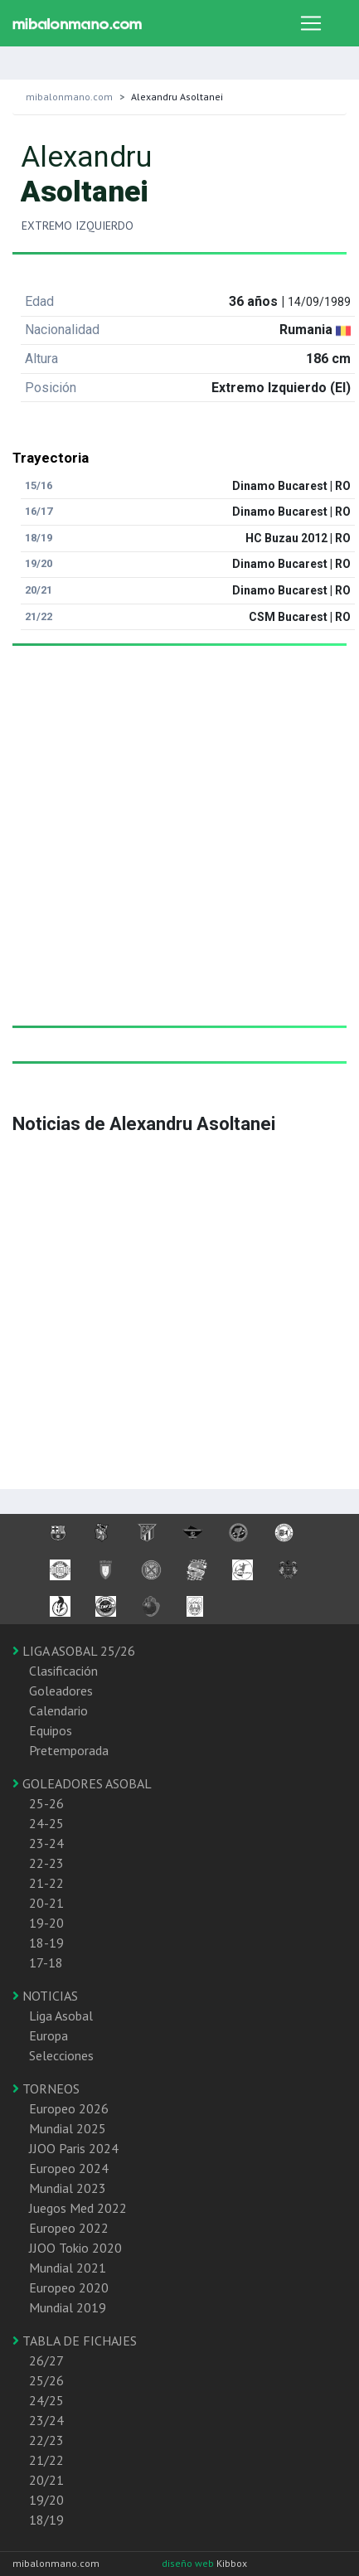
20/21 (46, 2480)
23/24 (46, 2420)
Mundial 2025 (67, 2128)
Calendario (58, 1710)
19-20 (46, 1922)
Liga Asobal (61, 2015)
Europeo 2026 (69, 2108)
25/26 (46, 2380)
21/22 (46, 2460)
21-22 (46, 1883)
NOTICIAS (45, 1995)
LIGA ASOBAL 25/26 (73, 1650)
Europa (48, 2035)
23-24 (46, 1843)
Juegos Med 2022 (78, 2208)
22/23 (46, 2440)
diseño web (189, 2563)
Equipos (50, 1730)
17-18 (46, 1962)
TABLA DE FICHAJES (74, 2340)
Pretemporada (69, 1750)
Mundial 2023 (67, 2188)
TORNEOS (46, 2088)
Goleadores (61, 1690)
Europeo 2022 (69, 2227)
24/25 (46, 2400)
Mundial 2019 (67, 2307)
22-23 (46, 1863)
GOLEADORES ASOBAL (82, 1783)
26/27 (46, 2360)
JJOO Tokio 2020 (75, 2247)
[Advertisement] (173, 852)
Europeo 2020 (69, 2287)
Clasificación (63, 1670)
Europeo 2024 (69, 2168)
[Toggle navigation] (311, 23)
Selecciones (61, 2055)
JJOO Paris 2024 (74, 2148)
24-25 (46, 1823)
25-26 (46, 1803)
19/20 (46, 2499)
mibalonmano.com (69, 96)
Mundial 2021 (67, 2267)
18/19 (46, 2519)
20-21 (46, 1902)
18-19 (46, 1942)
